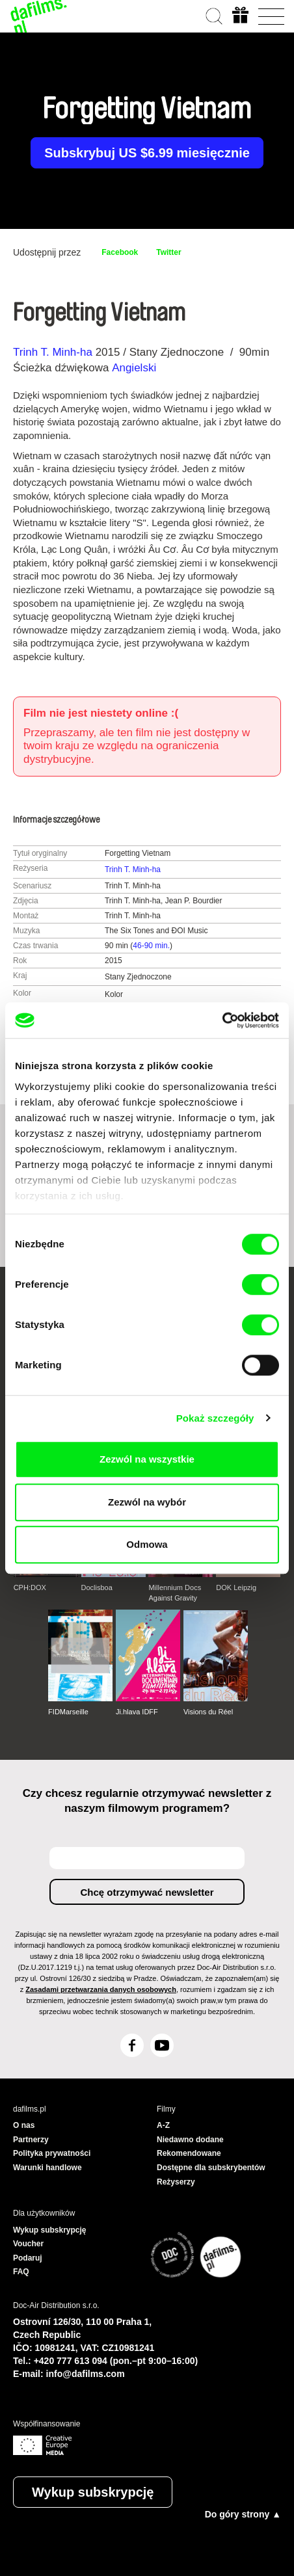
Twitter (168, 252)
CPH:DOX (30, 1587)
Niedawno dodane (190, 2139)
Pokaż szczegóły (215, 1418)
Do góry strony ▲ (243, 2514)
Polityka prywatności (51, 2153)
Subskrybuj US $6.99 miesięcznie (147, 153)
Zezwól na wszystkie (147, 1459)
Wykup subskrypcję (93, 2492)
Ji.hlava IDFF (137, 1712)
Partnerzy (31, 2139)
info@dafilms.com (85, 2374)
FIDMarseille (68, 1712)
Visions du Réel (208, 1712)
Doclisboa (97, 1587)
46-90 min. (151, 945)
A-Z (163, 2125)
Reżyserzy (176, 2181)
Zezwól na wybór (147, 1501)
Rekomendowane (189, 2153)
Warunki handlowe (47, 2167)
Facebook (119, 252)
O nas (23, 2125)
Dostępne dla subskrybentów (211, 2167)
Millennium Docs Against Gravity (174, 1593)
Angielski (134, 368)
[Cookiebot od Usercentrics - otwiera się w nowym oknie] (222, 1020)
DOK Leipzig (236, 1587)
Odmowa (146, 1544)
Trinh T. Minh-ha (52, 352)
